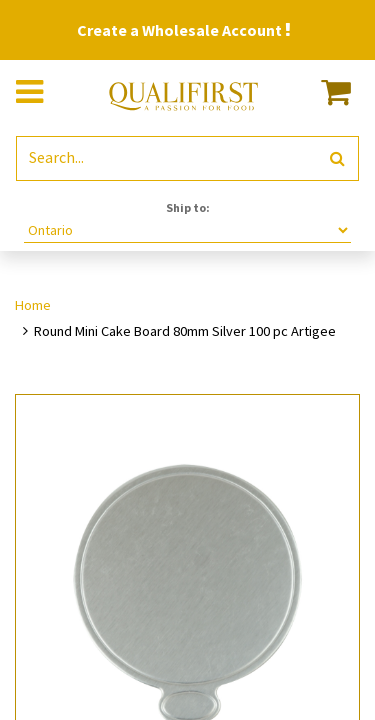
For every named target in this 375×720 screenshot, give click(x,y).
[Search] (337, 158)
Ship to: (188, 207)
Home (33, 305)
